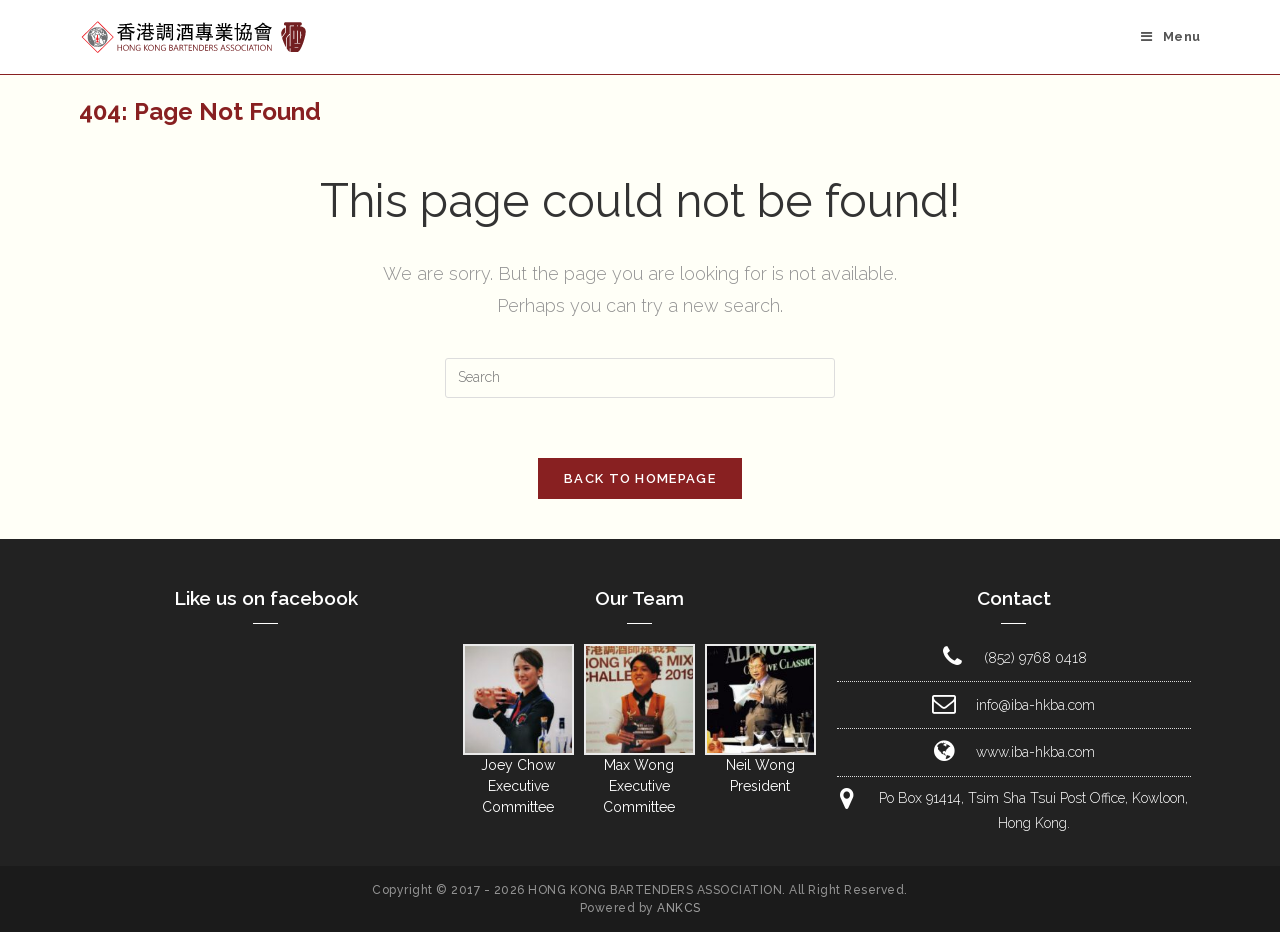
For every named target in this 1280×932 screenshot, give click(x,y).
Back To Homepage (640, 478)
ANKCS (679, 908)
